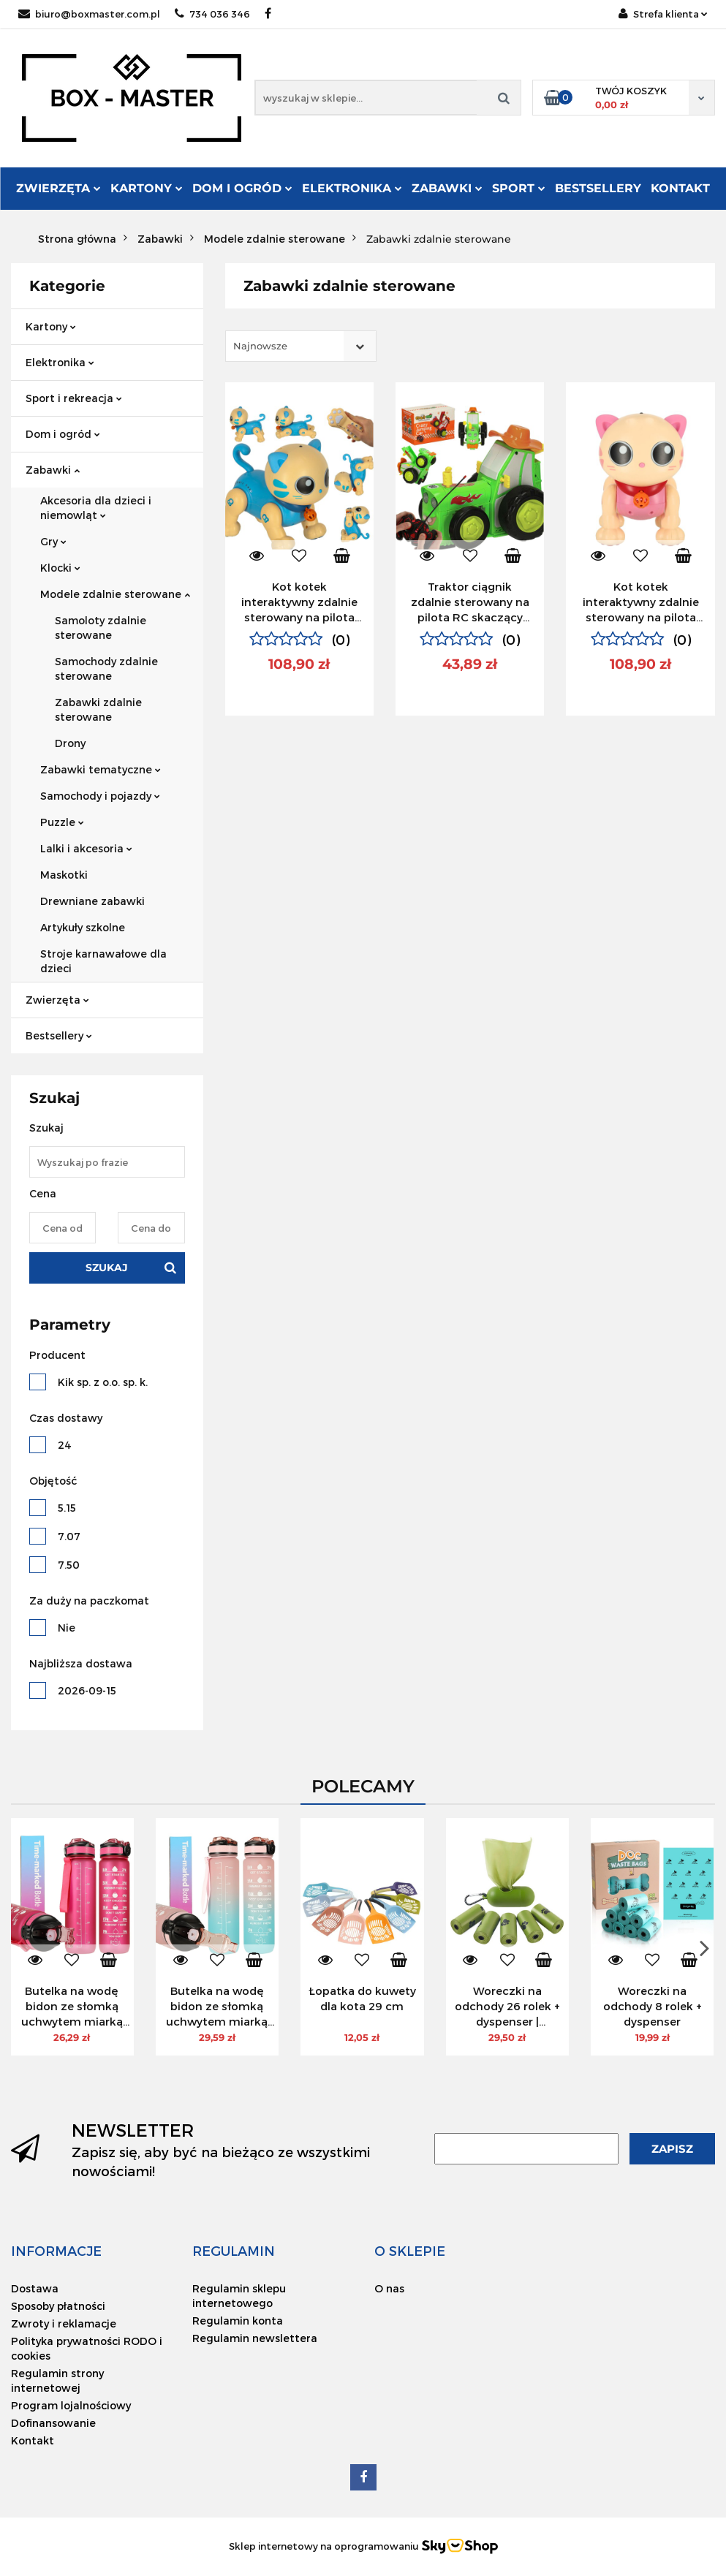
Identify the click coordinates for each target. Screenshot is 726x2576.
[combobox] (301, 346)
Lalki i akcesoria (86, 848)
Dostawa (34, 2288)
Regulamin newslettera (254, 2338)
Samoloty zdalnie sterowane (100, 627)
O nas (389, 2288)
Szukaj (107, 1267)
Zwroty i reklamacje (63, 2323)
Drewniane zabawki (92, 901)
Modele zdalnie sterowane (115, 594)
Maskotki (64, 874)
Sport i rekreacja (74, 398)
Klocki (60, 567)
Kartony (146, 188)
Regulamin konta (237, 2320)
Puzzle (62, 822)
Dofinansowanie (53, 2423)
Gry (53, 541)
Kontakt (680, 188)
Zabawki (447, 188)
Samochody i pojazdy (100, 795)
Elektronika (352, 188)
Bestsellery (598, 188)
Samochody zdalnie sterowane (106, 668)
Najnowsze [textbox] (260, 346)
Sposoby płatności (58, 2306)
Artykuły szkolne (82, 927)
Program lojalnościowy (71, 2405)
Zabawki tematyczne (100, 769)
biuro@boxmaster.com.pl (89, 14)
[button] (56, 2251)
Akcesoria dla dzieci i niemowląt (95, 507)
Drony (70, 743)
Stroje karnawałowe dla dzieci (103, 960)
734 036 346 (212, 14)
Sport (518, 188)
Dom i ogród (242, 188)
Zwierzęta (58, 188)
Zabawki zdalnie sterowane (98, 709)
